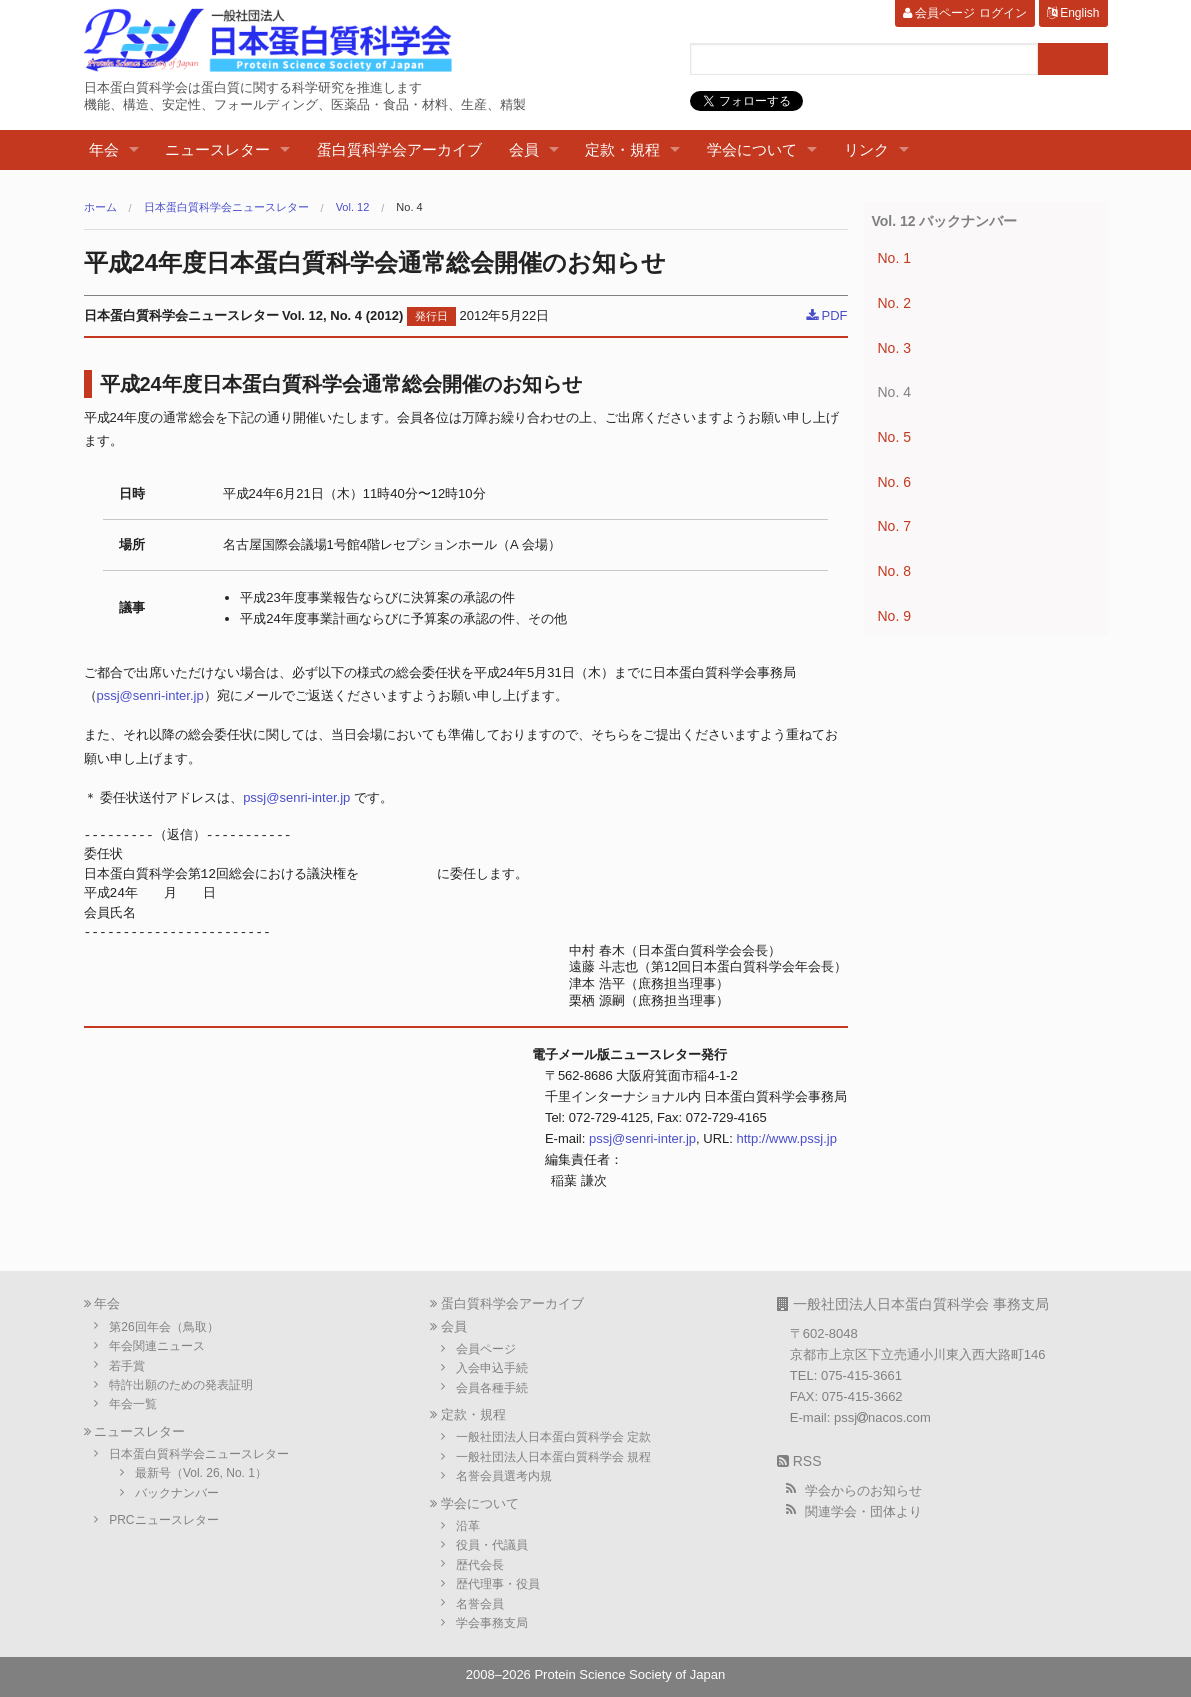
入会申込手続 (492, 1368)
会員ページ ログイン (965, 13)
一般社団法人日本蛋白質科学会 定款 (553, 1437)
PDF (827, 315)
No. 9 (894, 616)
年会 (104, 149)
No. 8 (894, 571)
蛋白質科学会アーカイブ (399, 149)
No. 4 (409, 207)
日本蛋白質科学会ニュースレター (226, 207)
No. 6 (894, 482)
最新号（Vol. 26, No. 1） (201, 1473)
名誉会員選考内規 (504, 1476)
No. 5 (894, 437)
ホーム (100, 207)
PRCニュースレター (163, 1520)
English (1073, 13)
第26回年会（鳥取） (163, 1327)
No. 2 (894, 303)
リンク (866, 149)
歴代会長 (480, 1565)
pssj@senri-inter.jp (150, 695)
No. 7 (894, 526)
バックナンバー (177, 1493)
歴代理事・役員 (498, 1584)
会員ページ (486, 1349)
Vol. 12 (353, 207)
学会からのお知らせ (863, 1490)
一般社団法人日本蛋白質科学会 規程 (553, 1457)
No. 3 (894, 348)
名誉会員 (480, 1604)
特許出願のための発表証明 (181, 1385)
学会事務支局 (492, 1623)
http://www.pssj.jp (787, 1138)
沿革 (468, 1526)
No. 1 (894, 258)
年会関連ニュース (157, 1346)
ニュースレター (217, 149)
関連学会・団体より (863, 1511)
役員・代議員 (492, 1545)
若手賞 (127, 1366)
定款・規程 (622, 149)
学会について (752, 149)
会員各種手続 (492, 1388)
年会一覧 (133, 1404)
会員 (524, 149)
